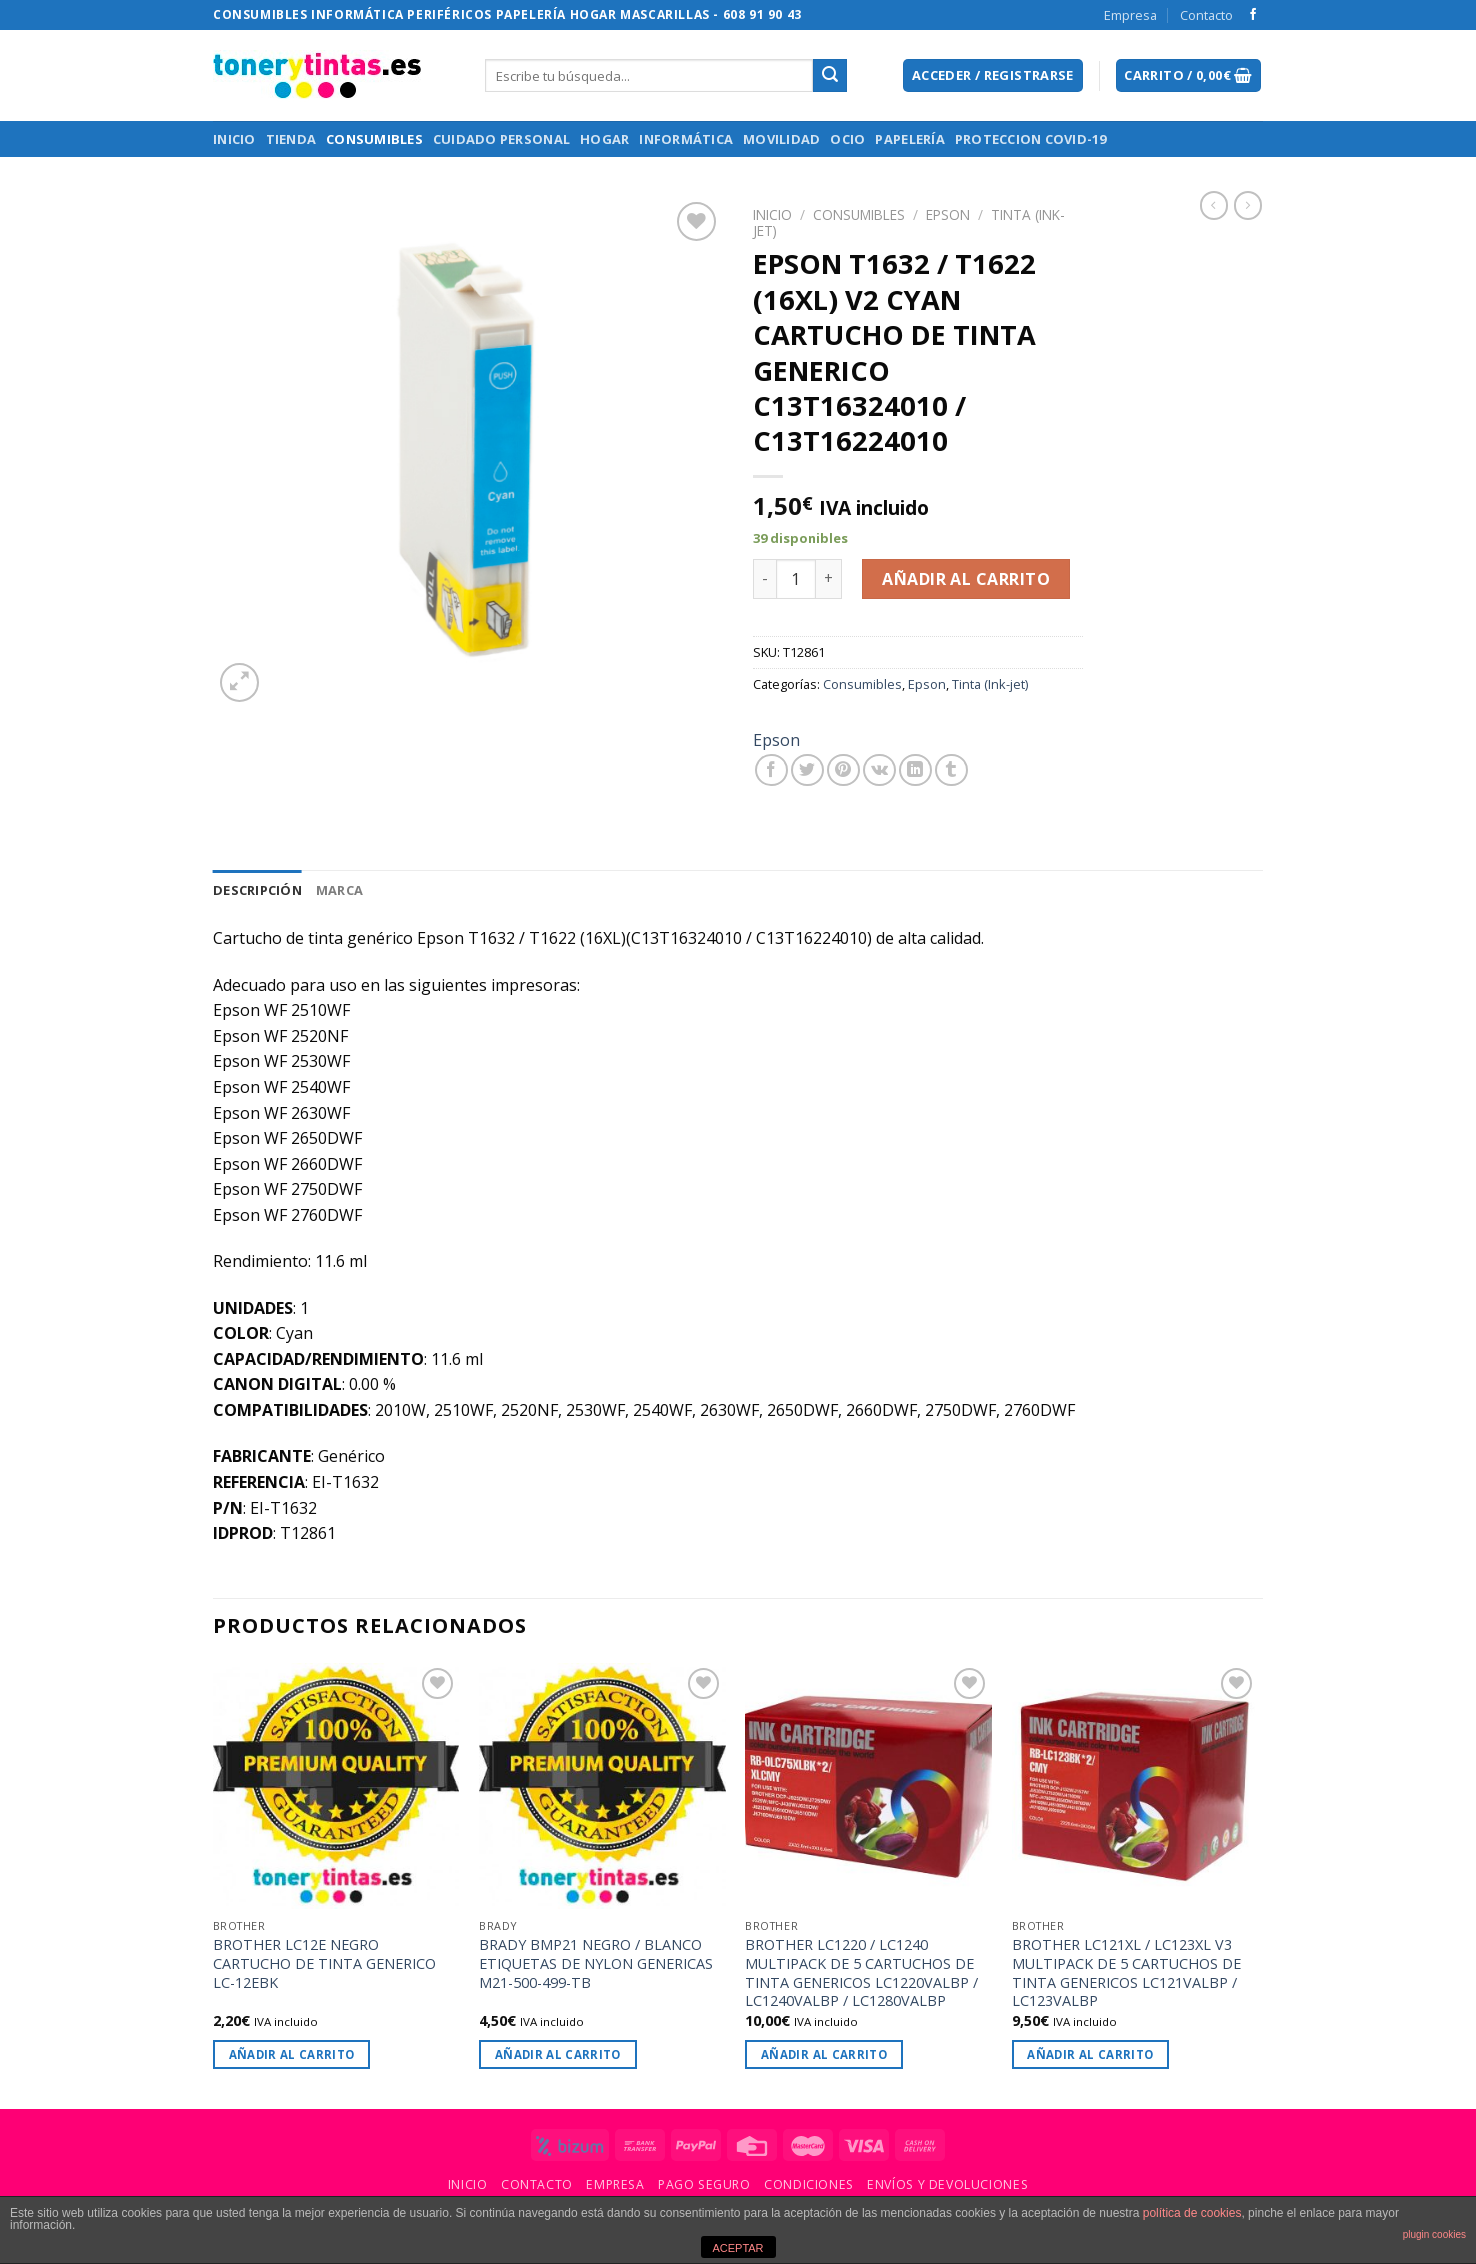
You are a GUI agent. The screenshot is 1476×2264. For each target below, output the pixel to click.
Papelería (909, 139)
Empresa (1130, 15)
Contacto (1206, 15)
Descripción (257, 890)
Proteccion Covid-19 (1031, 139)
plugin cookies (1434, 2234)
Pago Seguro (704, 2184)
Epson (948, 214)
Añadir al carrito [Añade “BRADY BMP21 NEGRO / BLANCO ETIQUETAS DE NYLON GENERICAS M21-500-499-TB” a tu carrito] (558, 2054)
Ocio (847, 139)
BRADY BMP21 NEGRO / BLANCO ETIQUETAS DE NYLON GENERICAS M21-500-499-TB (596, 1963)
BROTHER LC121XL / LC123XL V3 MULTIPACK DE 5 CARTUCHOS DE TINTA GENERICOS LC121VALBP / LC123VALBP (1126, 1973)
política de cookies (1192, 2213)
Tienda (291, 139)
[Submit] (830, 76)
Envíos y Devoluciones (947, 2184)
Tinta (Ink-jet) (990, 684)
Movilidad (781, 139)
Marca (339, 890)
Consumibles (374, 139)
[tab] (257, 890)
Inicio (234, 139)
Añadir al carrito (966, 579)
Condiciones (809, 2184)
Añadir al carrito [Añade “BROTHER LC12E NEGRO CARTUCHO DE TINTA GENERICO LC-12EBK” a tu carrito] (292, 2054)
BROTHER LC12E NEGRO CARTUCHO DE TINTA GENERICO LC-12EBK (324, 1963)
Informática (686, 139)
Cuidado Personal (501, 139)
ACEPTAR (737, 2248)
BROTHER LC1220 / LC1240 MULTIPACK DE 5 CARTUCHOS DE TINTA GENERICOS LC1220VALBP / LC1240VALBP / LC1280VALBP (861, 1973)
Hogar (604, 139)
